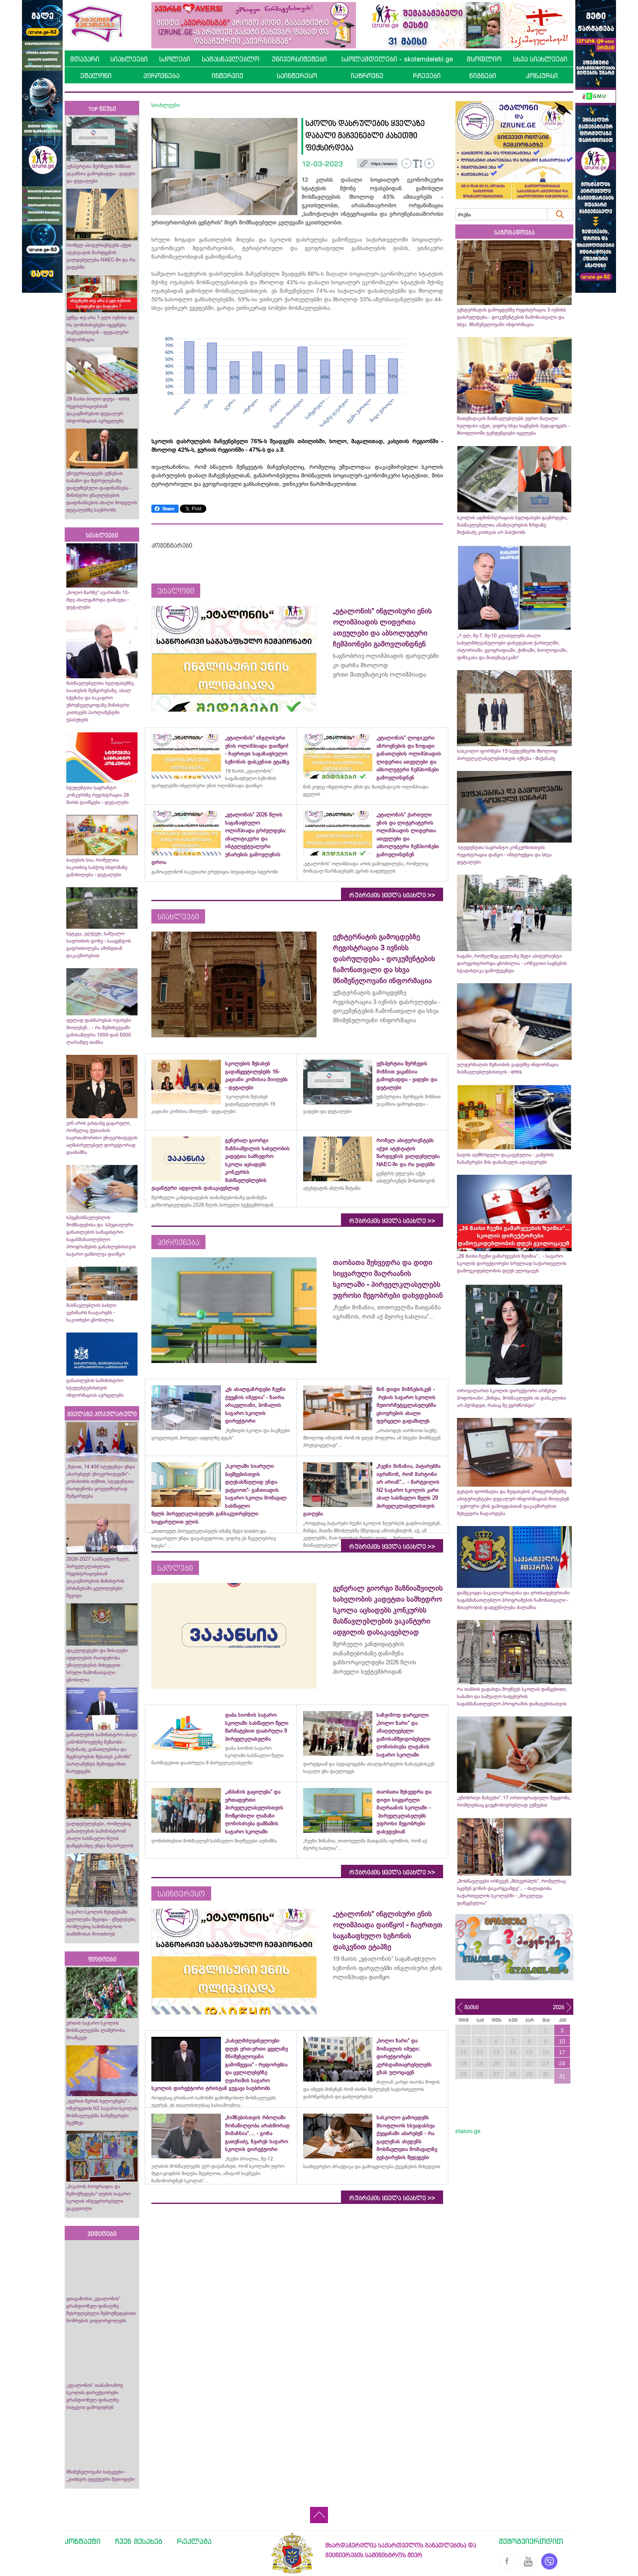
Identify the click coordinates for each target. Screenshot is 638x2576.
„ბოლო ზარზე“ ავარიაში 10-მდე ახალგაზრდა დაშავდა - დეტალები (97, 600)
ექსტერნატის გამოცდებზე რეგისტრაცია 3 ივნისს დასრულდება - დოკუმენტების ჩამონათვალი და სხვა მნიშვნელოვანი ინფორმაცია (511, 317)
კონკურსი (542, 76)
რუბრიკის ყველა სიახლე (392, 895)
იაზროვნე (367, 76)
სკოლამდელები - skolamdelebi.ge (397, 59)
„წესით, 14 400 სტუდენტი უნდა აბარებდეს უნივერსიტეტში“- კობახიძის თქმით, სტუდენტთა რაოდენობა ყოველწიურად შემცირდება (100, 1481)
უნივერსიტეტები (299, 59)
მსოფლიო (484, 59)
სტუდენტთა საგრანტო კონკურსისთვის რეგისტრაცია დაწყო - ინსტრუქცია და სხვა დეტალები (504, 855)
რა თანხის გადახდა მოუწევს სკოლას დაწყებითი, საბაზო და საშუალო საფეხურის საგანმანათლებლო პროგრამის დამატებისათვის (512, 1696)
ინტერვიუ (227, 76)
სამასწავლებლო (230, 59)
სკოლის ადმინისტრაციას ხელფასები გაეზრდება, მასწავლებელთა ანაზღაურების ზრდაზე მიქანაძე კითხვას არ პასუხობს (512, 525)
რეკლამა (194, 2541)
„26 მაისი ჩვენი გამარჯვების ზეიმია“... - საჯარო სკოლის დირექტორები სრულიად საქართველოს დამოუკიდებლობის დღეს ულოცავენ (511, 1263)
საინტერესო (297, 76)
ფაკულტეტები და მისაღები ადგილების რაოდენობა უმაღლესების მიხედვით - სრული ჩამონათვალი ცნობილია (97, 1665)
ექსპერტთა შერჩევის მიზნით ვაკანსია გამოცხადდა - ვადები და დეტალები (100, 173)
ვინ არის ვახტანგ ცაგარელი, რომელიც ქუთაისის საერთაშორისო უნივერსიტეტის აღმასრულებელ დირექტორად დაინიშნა (102, 1137)
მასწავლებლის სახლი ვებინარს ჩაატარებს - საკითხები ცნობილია (91, 1312)
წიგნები (482, 76)
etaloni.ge (468, 2131)
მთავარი (84, 59)
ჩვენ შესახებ (138, 2541)
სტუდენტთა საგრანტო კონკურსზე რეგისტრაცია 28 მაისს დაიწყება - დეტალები (97, 795)
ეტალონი (95, 76)
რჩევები (427, 76)
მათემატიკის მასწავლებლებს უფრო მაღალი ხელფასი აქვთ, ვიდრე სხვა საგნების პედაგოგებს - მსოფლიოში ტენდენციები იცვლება (513, 426)
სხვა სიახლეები (540, 59)
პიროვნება (161, 76)
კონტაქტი (83, 2541)
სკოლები (174, 59)
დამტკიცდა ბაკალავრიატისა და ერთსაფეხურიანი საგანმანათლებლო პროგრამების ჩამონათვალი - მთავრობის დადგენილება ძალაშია (513, 1600)
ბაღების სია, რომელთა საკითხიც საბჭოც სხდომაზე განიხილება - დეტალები (96, 867)
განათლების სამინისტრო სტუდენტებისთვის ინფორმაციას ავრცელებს (95, 1388)
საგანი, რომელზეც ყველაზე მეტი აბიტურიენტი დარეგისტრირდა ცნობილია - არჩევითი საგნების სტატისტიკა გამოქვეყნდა (512, 963)
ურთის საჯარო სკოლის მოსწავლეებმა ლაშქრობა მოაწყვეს (95, 2030)
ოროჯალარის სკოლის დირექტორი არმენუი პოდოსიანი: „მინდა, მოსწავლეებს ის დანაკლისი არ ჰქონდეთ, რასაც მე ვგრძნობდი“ (511, 1398)
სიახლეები (129, 59)
